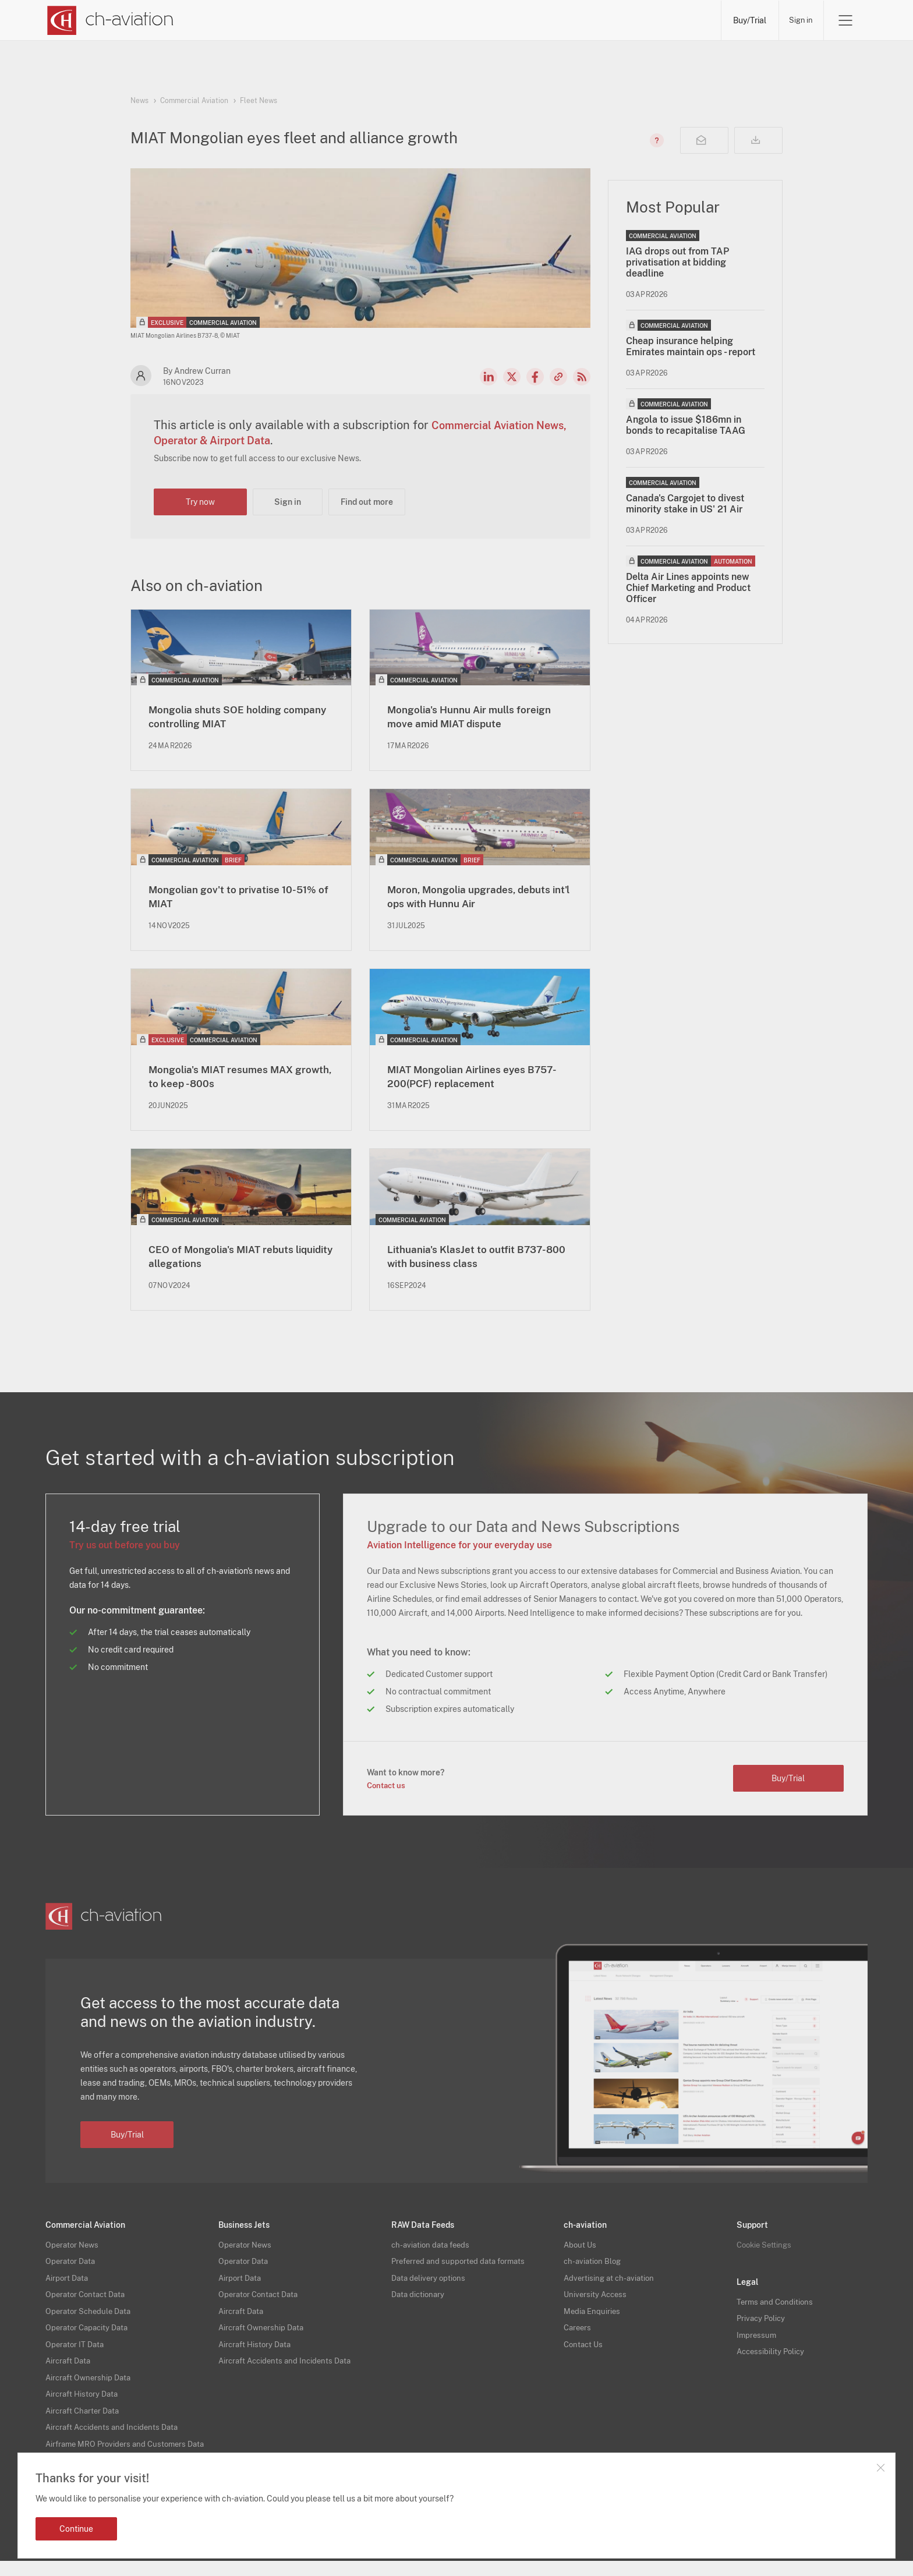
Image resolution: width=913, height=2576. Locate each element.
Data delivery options (430, 2286)
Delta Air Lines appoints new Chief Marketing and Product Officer (688, 587)
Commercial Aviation (194, 101)
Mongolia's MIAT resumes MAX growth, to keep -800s (232, 1082)
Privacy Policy (762, 2326)
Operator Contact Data (87, 2301)
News (303, 20)
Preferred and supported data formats (462, 2269)
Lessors (447, 20)
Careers (578, 2333)
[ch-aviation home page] (108, 20)
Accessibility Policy (772, 2358)
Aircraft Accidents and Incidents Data (115, 2430)
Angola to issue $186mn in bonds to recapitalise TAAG (685, 425)
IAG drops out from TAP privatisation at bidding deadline (677, 262)
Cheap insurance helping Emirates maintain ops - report (690, 346)
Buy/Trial (745, 20)
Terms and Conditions (776, 2311)
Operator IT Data (76, 2350)
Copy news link (558, 376)
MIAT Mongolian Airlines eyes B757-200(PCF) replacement (467, 1082)
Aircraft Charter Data (85, 2414)
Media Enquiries (593, 2318)
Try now (200, 502)
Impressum (757, 2343)
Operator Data (71, 2269)
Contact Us (585, 2350)
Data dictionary (419, 2301)
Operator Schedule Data (90, 2318)
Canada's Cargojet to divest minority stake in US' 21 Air (685, 504)
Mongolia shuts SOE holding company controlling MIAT (225, 718)
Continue (76, 2528)
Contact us (388, 1794)
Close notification (880, 2468)
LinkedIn (488, 376)
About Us (581, 2254)
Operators (373, 20)
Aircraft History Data (84, 2397)
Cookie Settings (766, 2254)
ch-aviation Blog (594, 2269)
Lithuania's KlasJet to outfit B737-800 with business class (479, 1264)
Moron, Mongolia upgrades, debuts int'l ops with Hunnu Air (471, 900)
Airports (587, 20)
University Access (597, 2301)
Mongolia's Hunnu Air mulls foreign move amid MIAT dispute (475, 718)
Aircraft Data (69, 2365)
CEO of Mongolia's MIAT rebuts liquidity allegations (232, 1264)
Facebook (535, 376)
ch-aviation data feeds (433, 2254)
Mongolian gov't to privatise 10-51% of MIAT (234, 900)
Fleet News (258, 101)
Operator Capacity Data (89, 2333)
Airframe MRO (669, 20)
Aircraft (517, 20)
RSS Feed (581, 376)
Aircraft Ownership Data (90, 2382)
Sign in (798, 20)
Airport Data (68, 2286)
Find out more (367, 502)
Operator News (73, 2254)
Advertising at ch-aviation (611, 2286)
